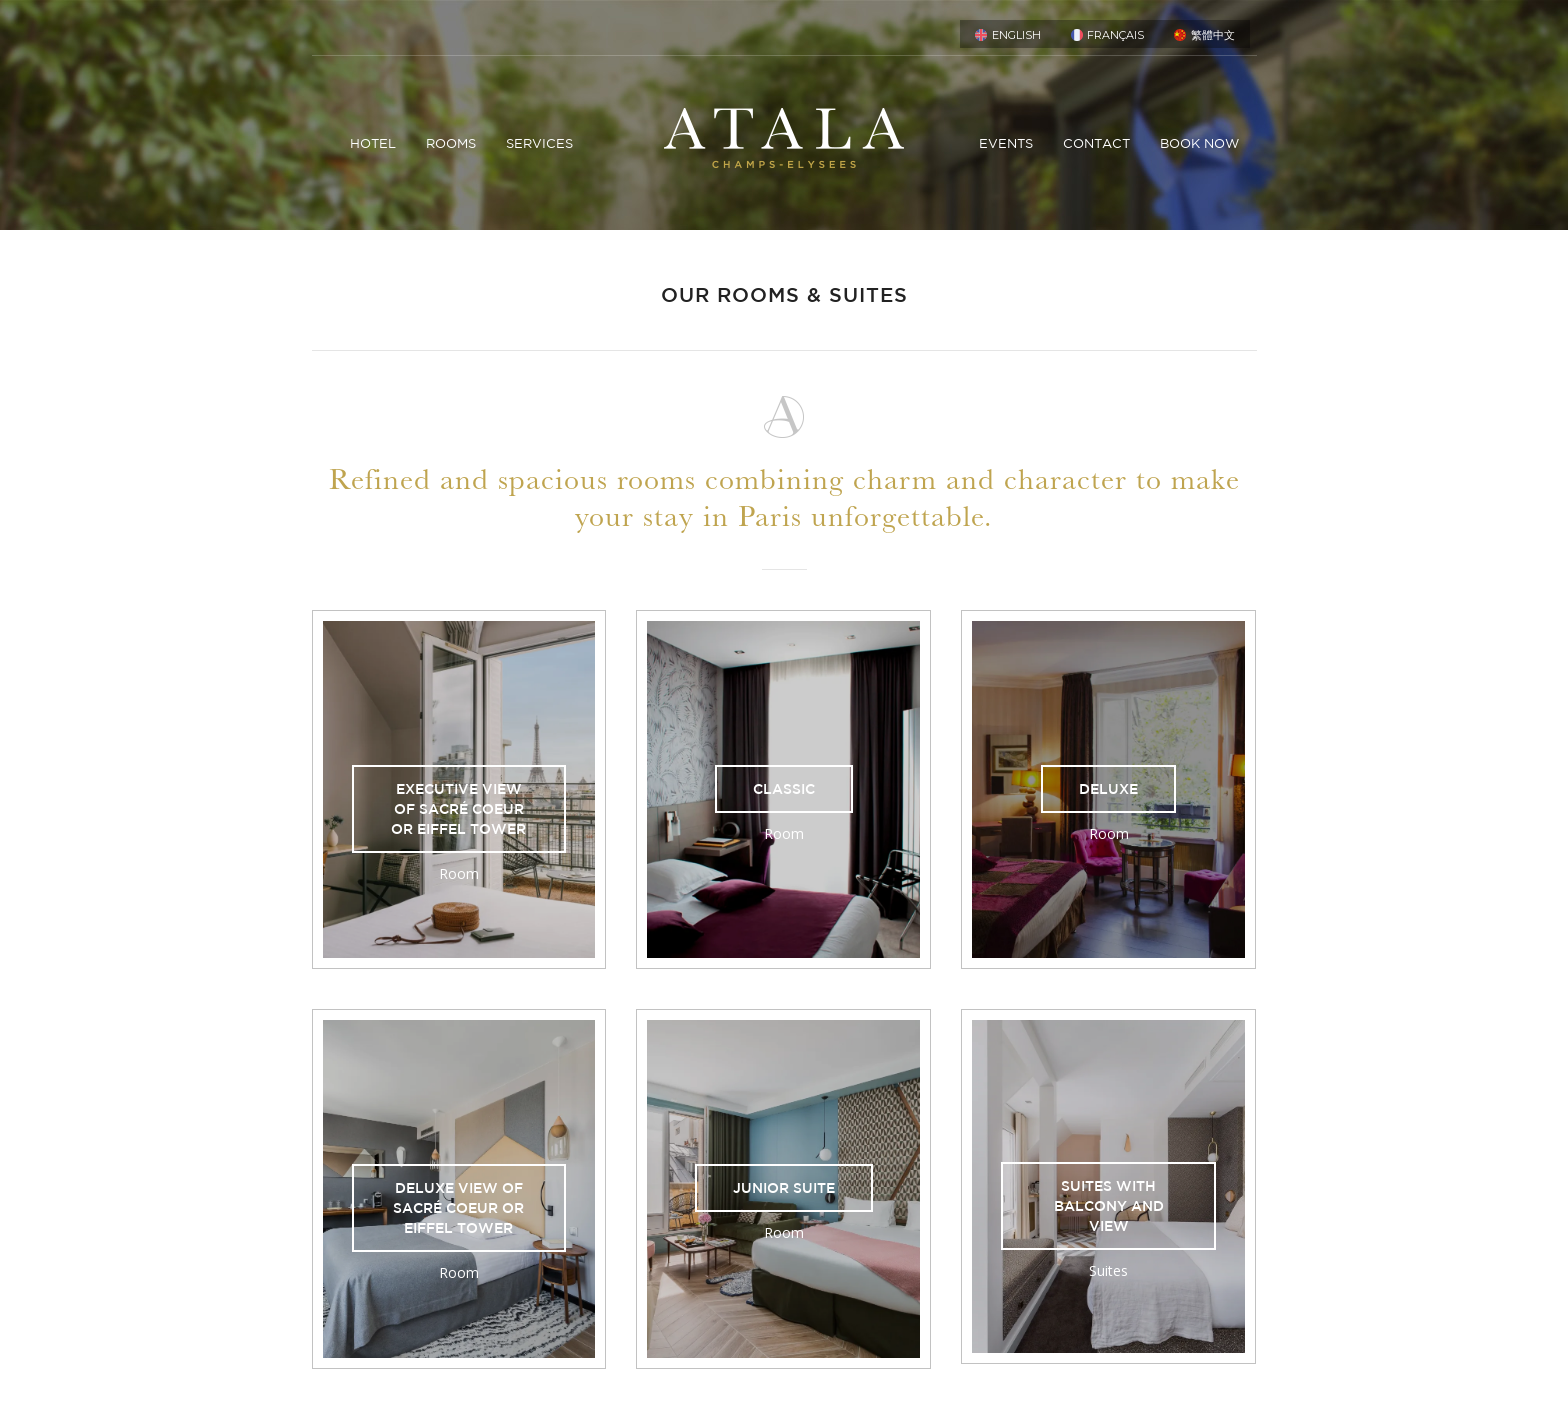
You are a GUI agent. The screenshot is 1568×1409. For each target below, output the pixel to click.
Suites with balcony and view (1109, 1206)
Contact (1096, 143)
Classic (784, 789)
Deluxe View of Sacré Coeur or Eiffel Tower (458, 1208)
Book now (1199, 143)
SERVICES (539, 143)
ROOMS (451, 143)
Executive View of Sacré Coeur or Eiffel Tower (458, 809)
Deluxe (1108, 789)
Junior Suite (784, 1188)
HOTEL (373, 143)
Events (1006, 143)
